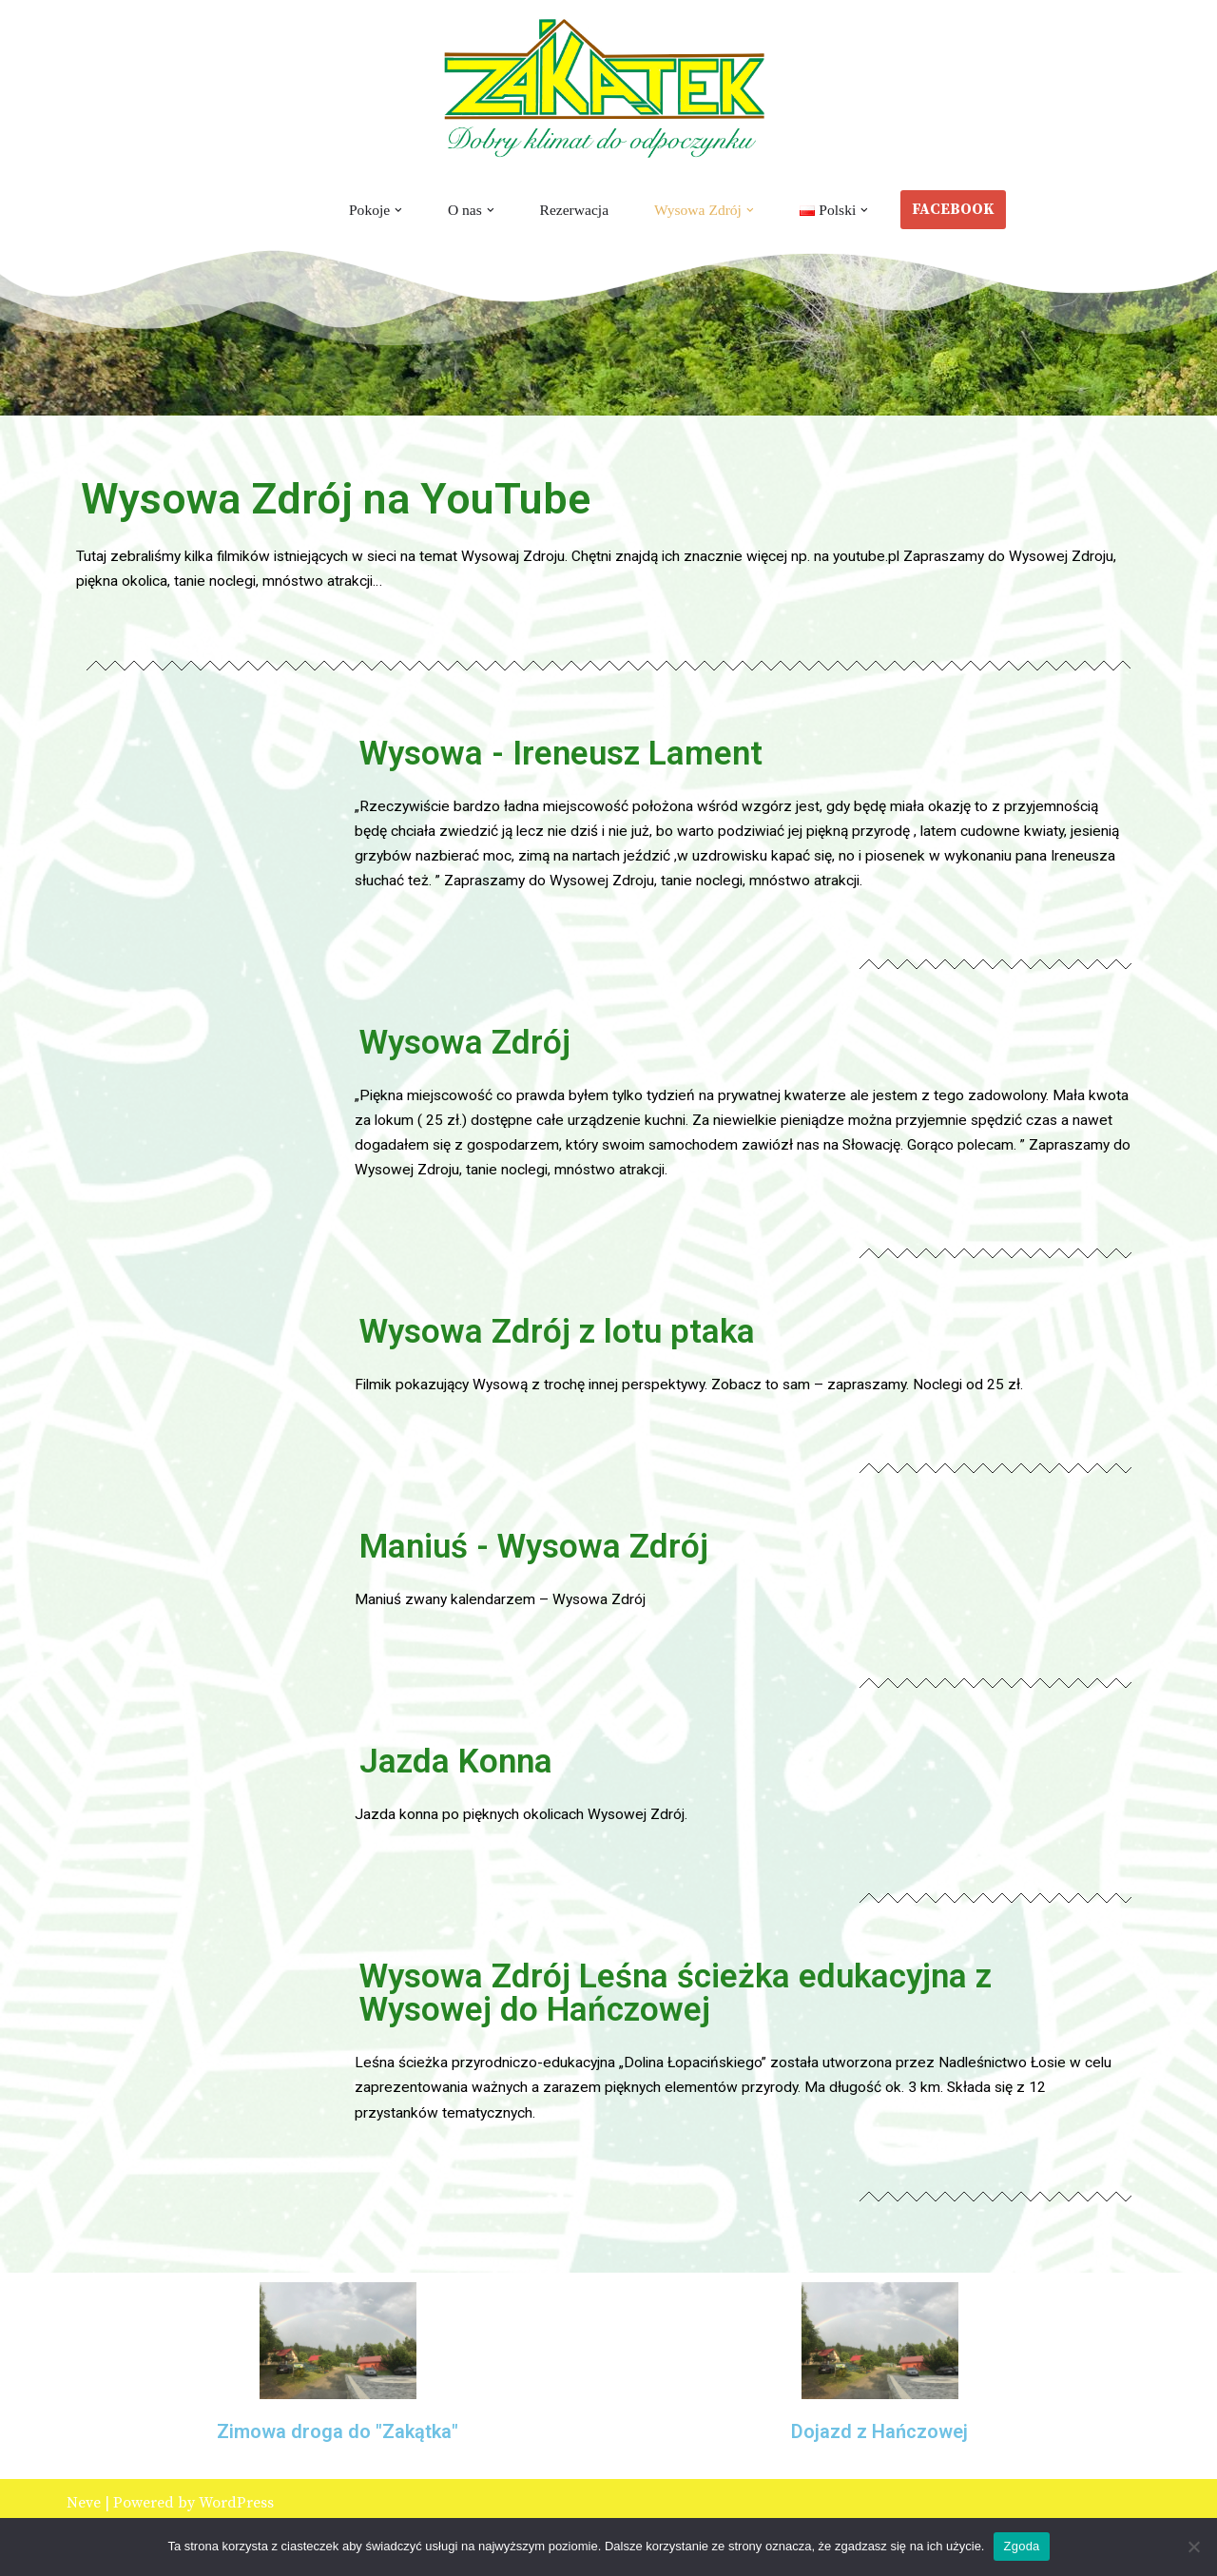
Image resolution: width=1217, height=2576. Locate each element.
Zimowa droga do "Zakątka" (337, 2448)
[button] (395, 210)
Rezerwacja (573, 210)
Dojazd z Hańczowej (879, 2448)
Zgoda (1021, 2546)
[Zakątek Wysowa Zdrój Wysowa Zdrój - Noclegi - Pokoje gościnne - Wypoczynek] (608, 89)
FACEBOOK (958, 209)
